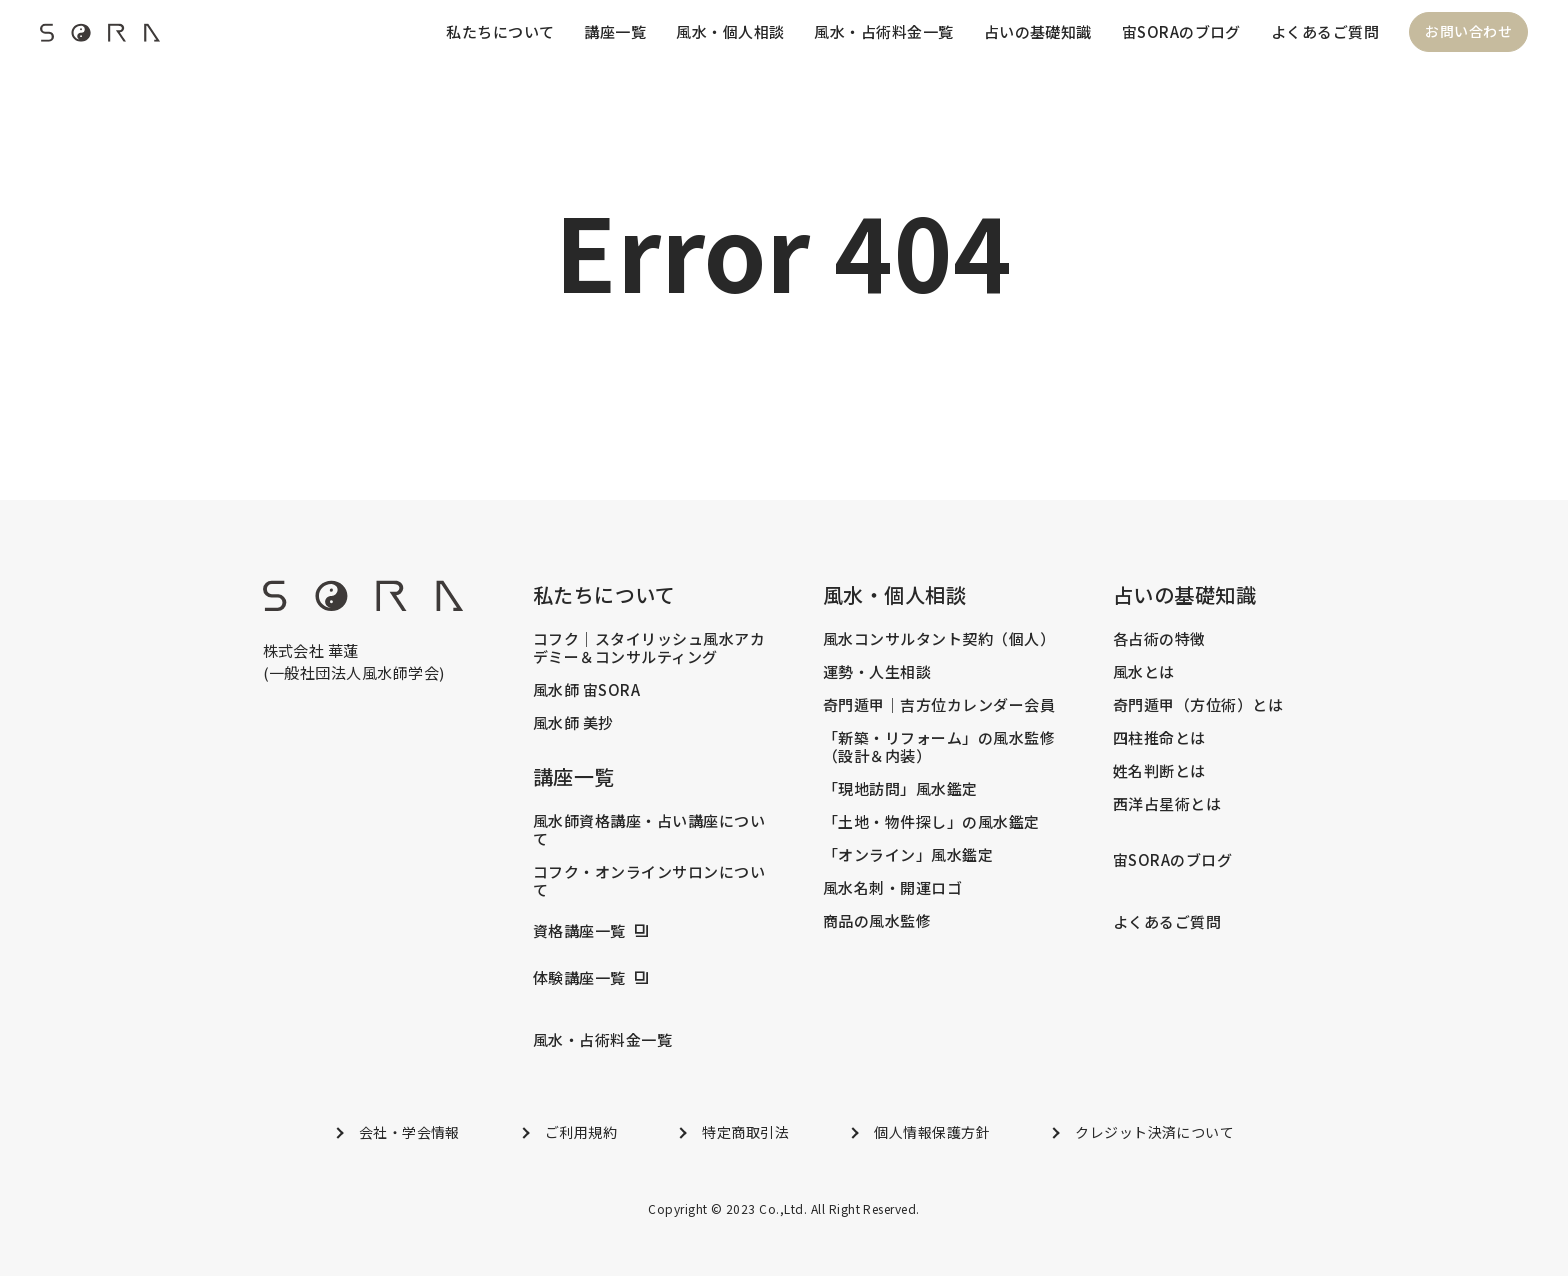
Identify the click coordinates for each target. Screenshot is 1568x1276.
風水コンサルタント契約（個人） (939, 639)
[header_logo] (100, 38)
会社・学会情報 (409, 1132)
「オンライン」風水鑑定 (908, 855)
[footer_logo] (363, 604)
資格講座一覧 (579, 931)
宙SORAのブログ (1180, 31)
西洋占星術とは (1167, 804)
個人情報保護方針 (932, 1132)
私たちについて (499, 31)
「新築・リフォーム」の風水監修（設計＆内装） (939, 747)
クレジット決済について (1154, 1132)
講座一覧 (614, 31)
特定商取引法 (745, 1132)
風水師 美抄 (573, 723)
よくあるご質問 (1325, 31)
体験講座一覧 (579, 978)
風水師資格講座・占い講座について (649, 830)
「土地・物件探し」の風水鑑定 (931, 822)
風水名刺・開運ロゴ (892, 888)
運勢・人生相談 (877, 672)
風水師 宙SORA (586, 690)
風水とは (1144, 672)
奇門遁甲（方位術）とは (1198, 705)
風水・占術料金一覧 (883, 31)
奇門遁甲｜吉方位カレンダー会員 (939, 705)
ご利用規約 (581, 1132)
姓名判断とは (1159, 771)
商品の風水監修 (877, 921)
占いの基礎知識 (1037, 31)
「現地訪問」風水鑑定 (900, 789)
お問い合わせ (1468, 32)
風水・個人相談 (729, 31)
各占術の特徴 (1159, 639)
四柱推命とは (1159, 738)
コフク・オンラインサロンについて (649, 881)
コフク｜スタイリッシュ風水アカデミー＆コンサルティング (649, 648)
